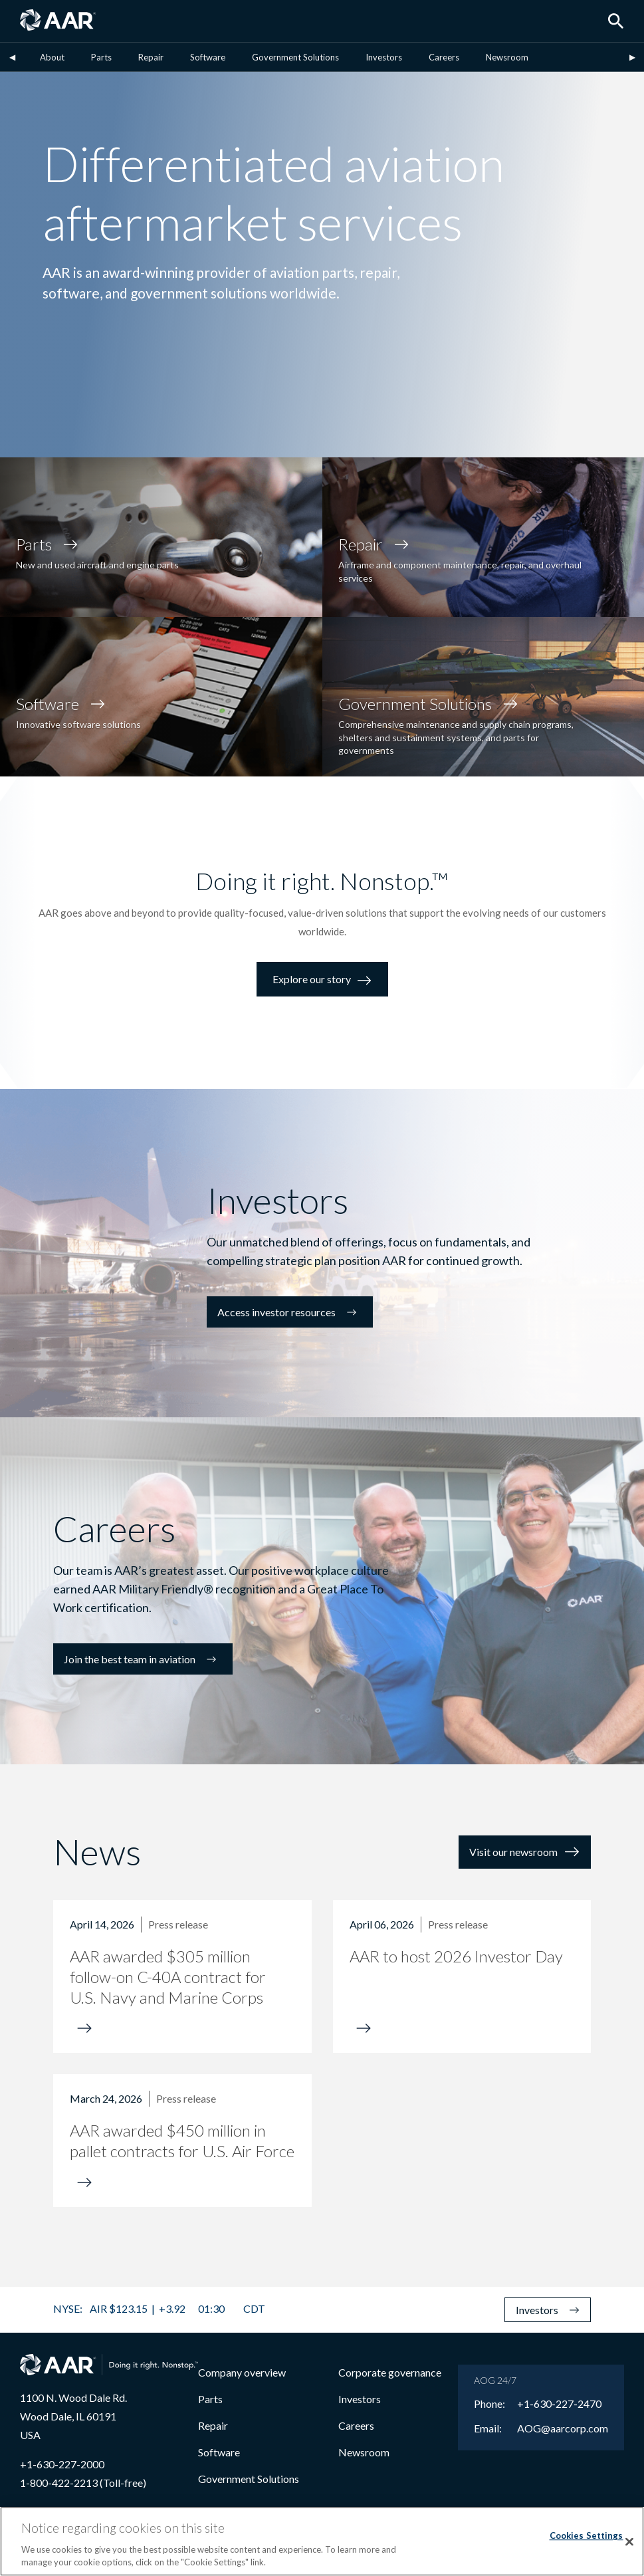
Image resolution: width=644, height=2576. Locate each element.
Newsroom (507, 57)
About (52, 57)
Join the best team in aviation (143, 1659)
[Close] (629, 2542)
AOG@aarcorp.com (562, 2428)
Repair (150, 57)
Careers (444, 57)
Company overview (242, 2372)
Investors (384, 57)
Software (207, 57)
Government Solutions (295, 57)
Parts (101, 57)
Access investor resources (289, 1312)
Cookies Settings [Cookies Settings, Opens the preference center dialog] (586, 2535)
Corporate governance (389, 2372)
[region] (322, 2541)
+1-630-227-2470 (559, 2404)
